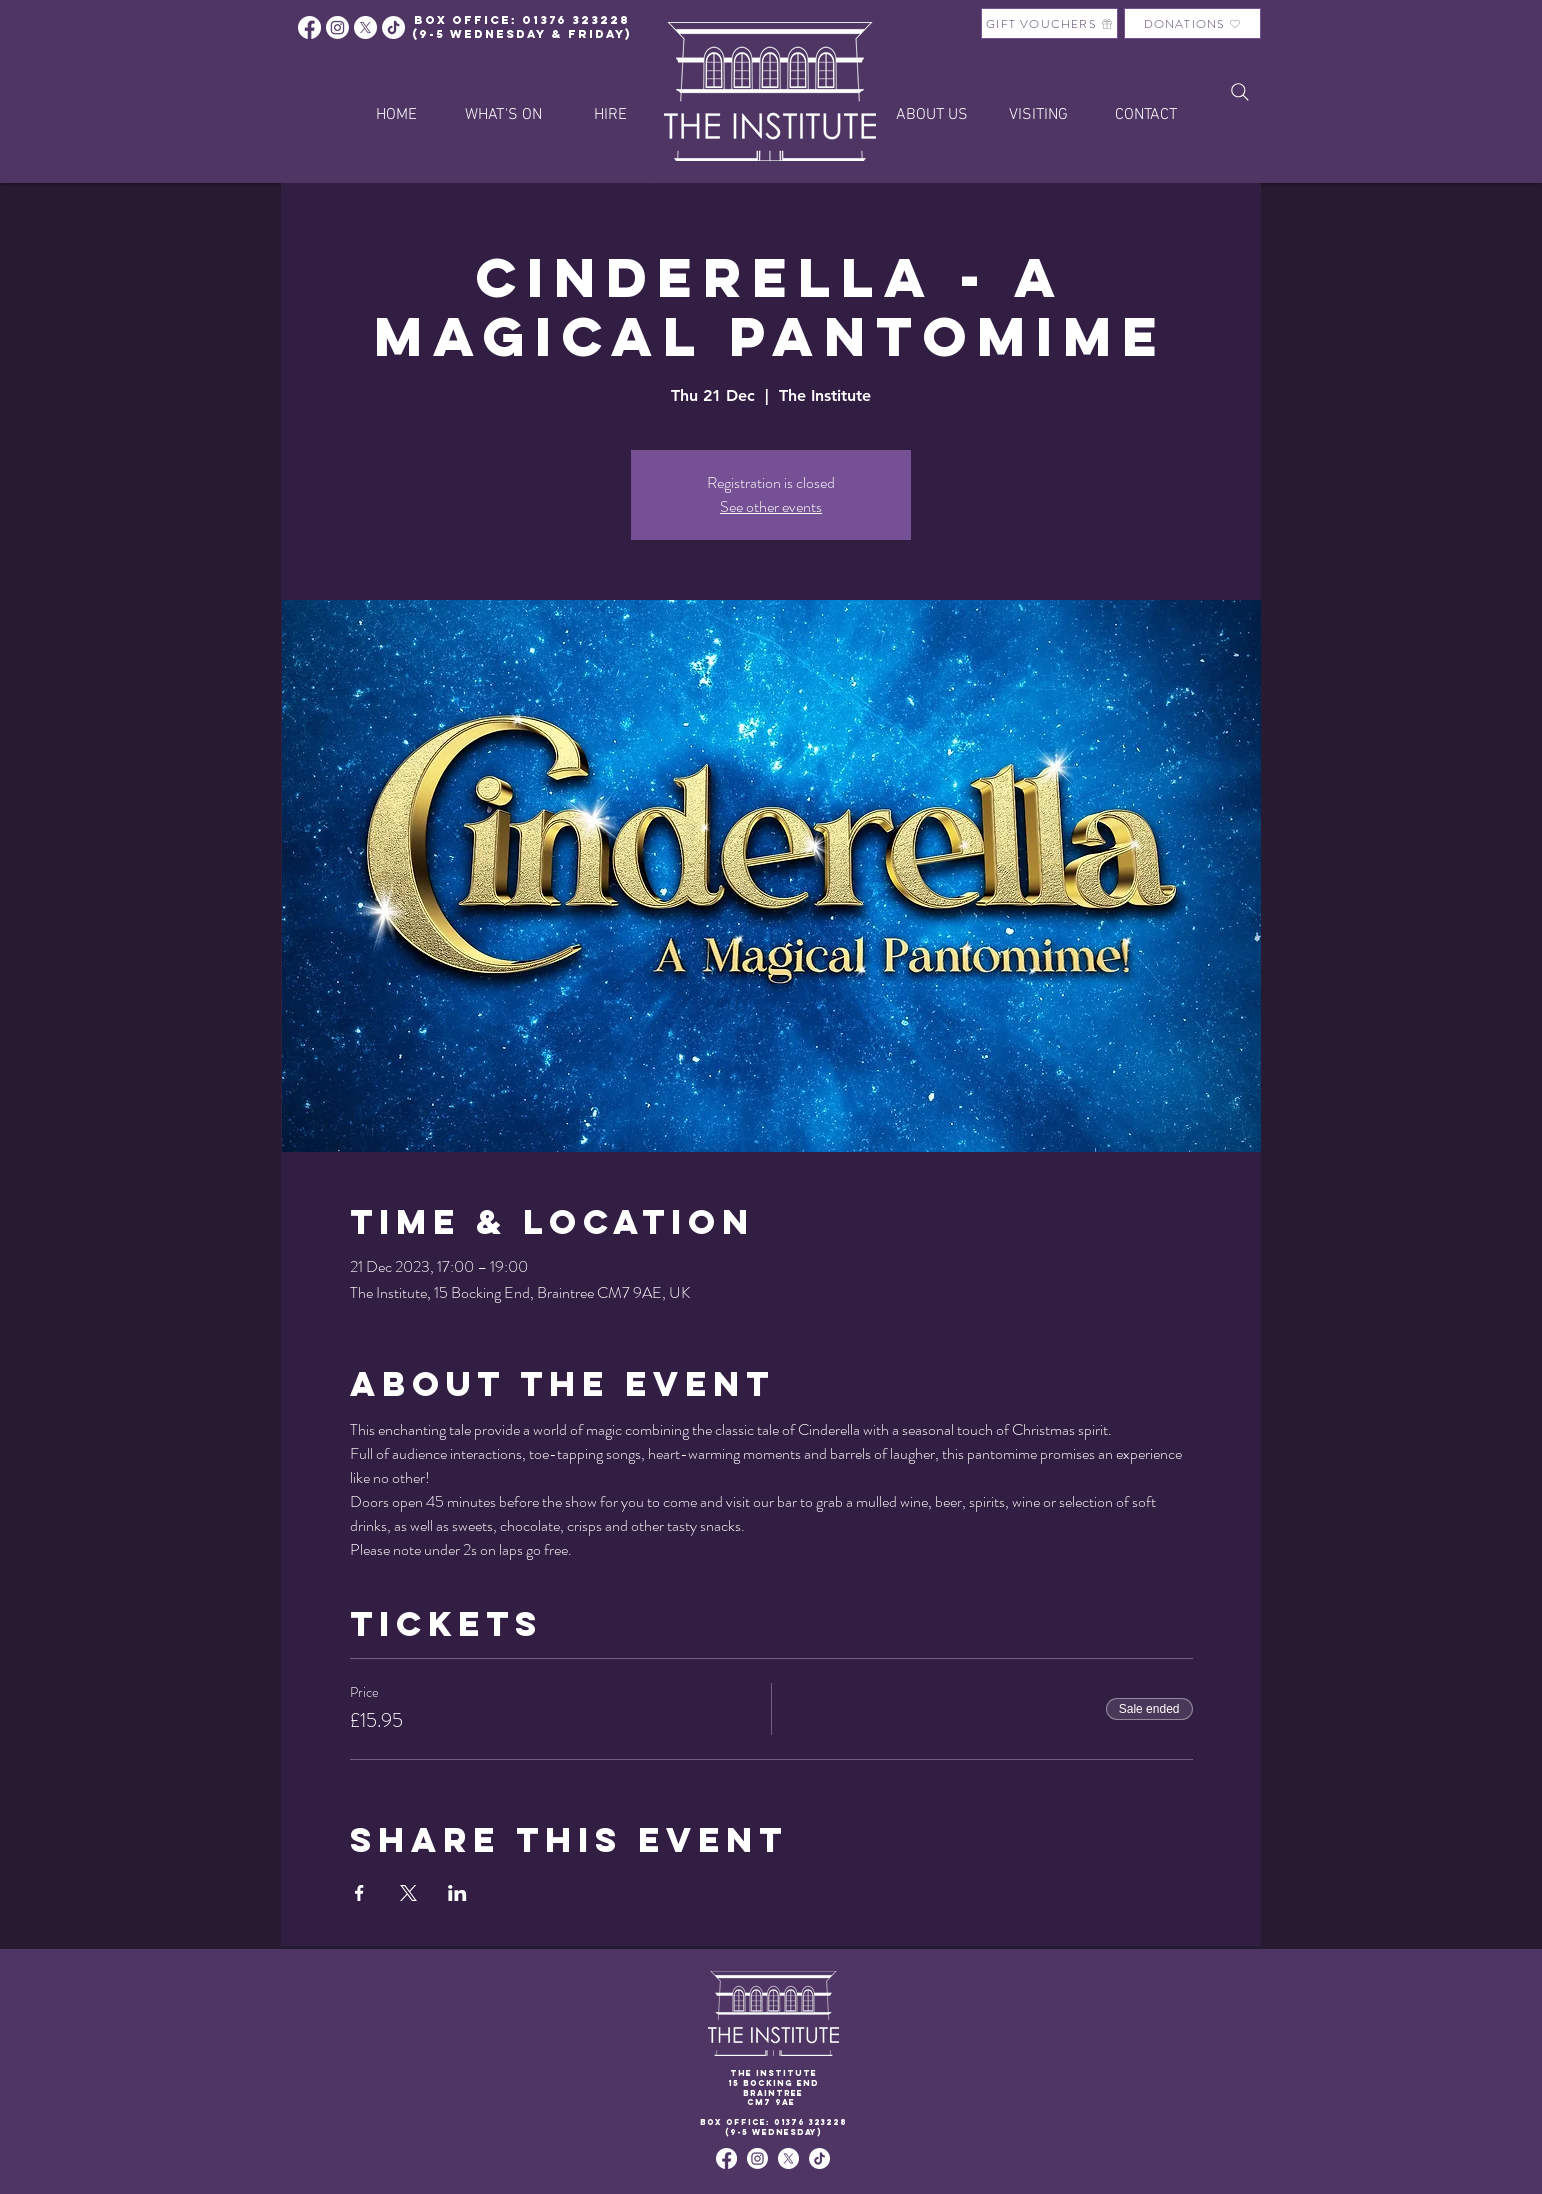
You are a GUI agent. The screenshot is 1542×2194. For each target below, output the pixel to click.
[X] (365, 27)
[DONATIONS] (1192, 23)
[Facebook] (309, 27)
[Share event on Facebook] (359, 1893)
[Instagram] (337, 27)
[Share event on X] (408, 1893)
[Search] (1240, 92)
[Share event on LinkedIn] (457, 1893)
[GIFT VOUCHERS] (1049, 23)
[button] (610, 115)
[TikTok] (819, 2158)
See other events (771, 506)
